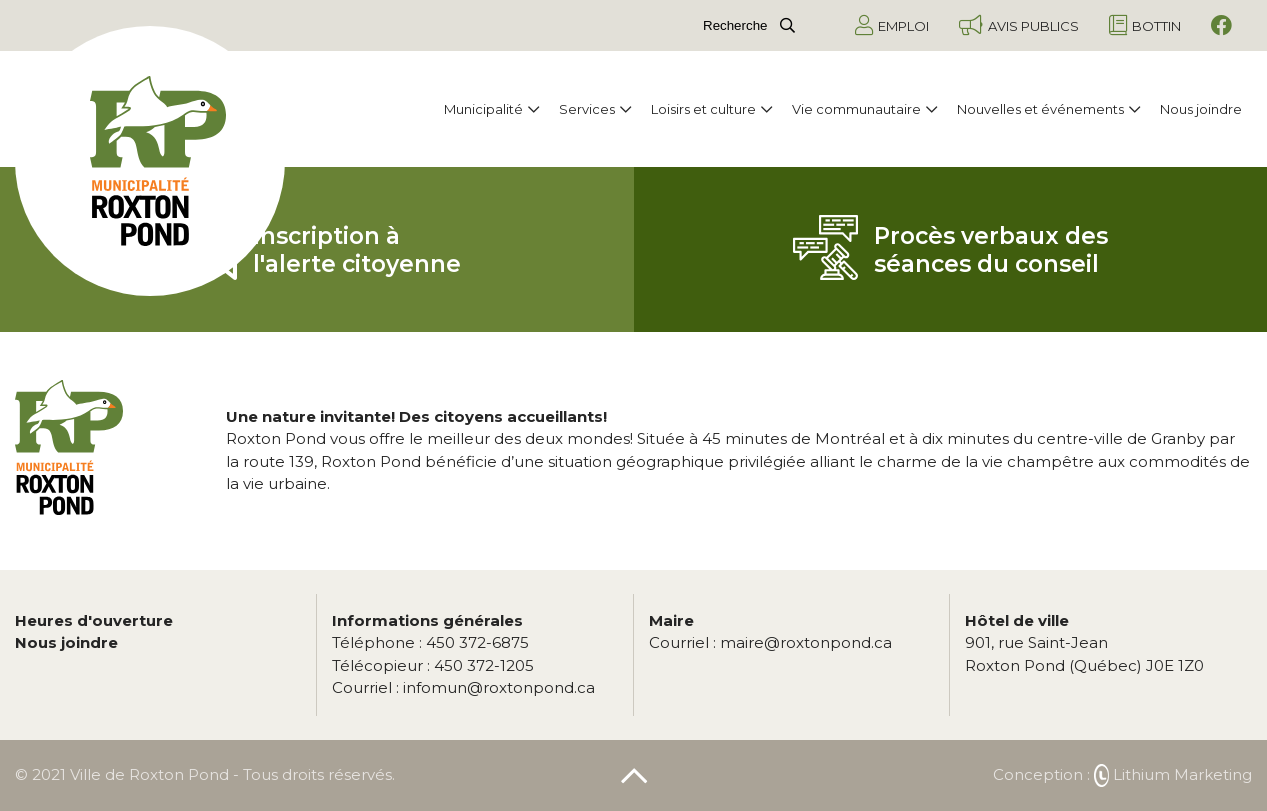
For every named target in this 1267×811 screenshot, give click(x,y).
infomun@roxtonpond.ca (463, 687)
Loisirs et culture (711, 109)
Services (595, 109)
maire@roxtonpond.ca (770, 642)
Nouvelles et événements (1048, 109)
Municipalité (491, 109)
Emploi (892, 25)
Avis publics (1019, 25)
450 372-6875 (430, 642)
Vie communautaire (864, 109)
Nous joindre (1201, 109)
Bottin (1145, 25)
